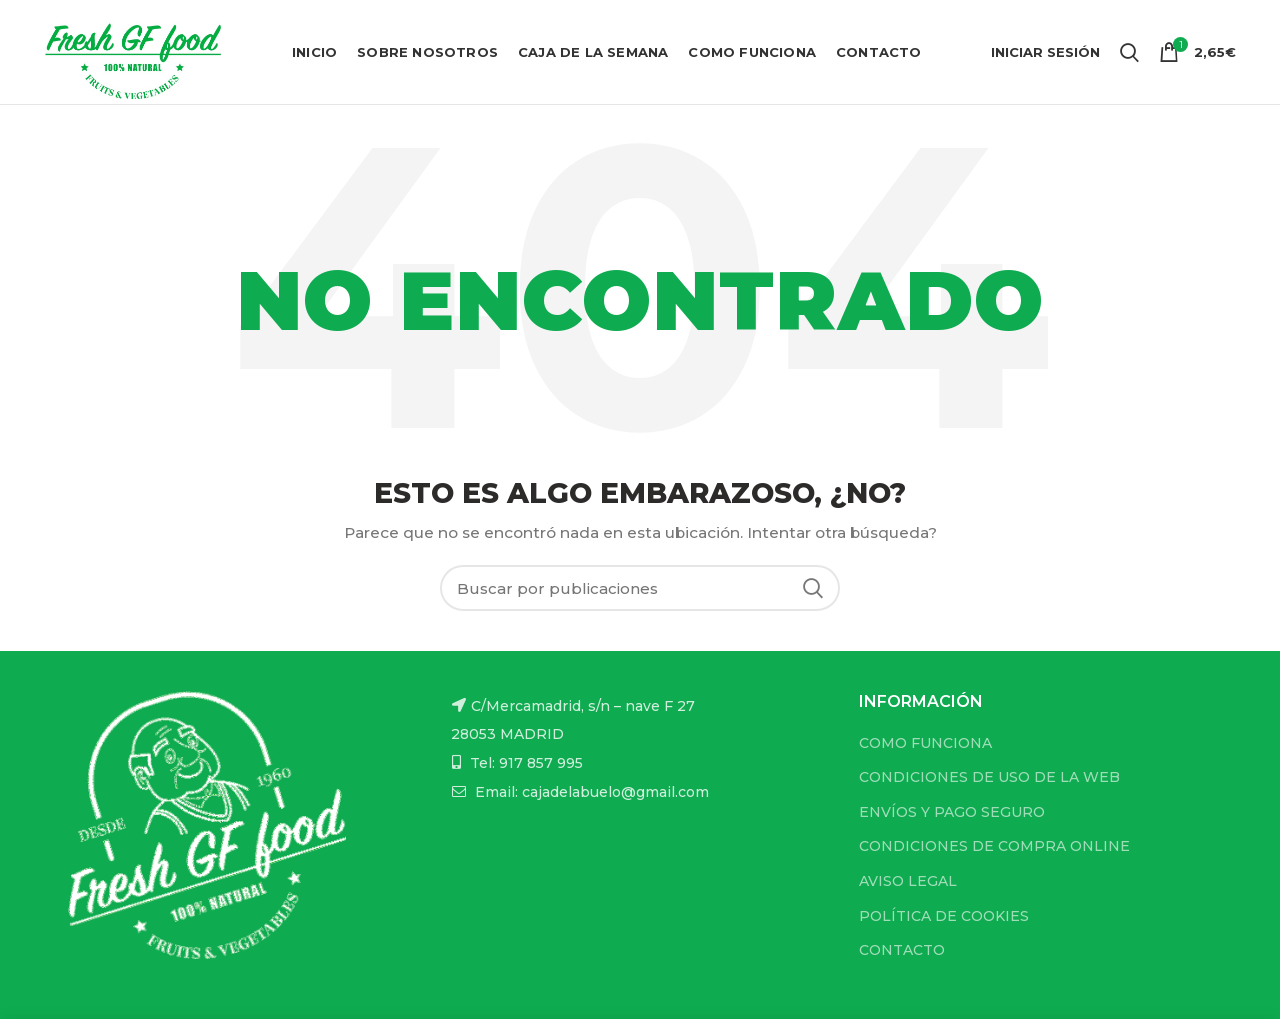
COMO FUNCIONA (925, 743)
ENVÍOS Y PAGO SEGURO (952, 812)
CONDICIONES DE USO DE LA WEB (989, 777)
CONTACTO (902, 950)
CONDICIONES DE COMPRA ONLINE (994, 846)
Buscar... (813, 588)
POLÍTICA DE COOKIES (944, 916)
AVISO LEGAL (908, 881)
